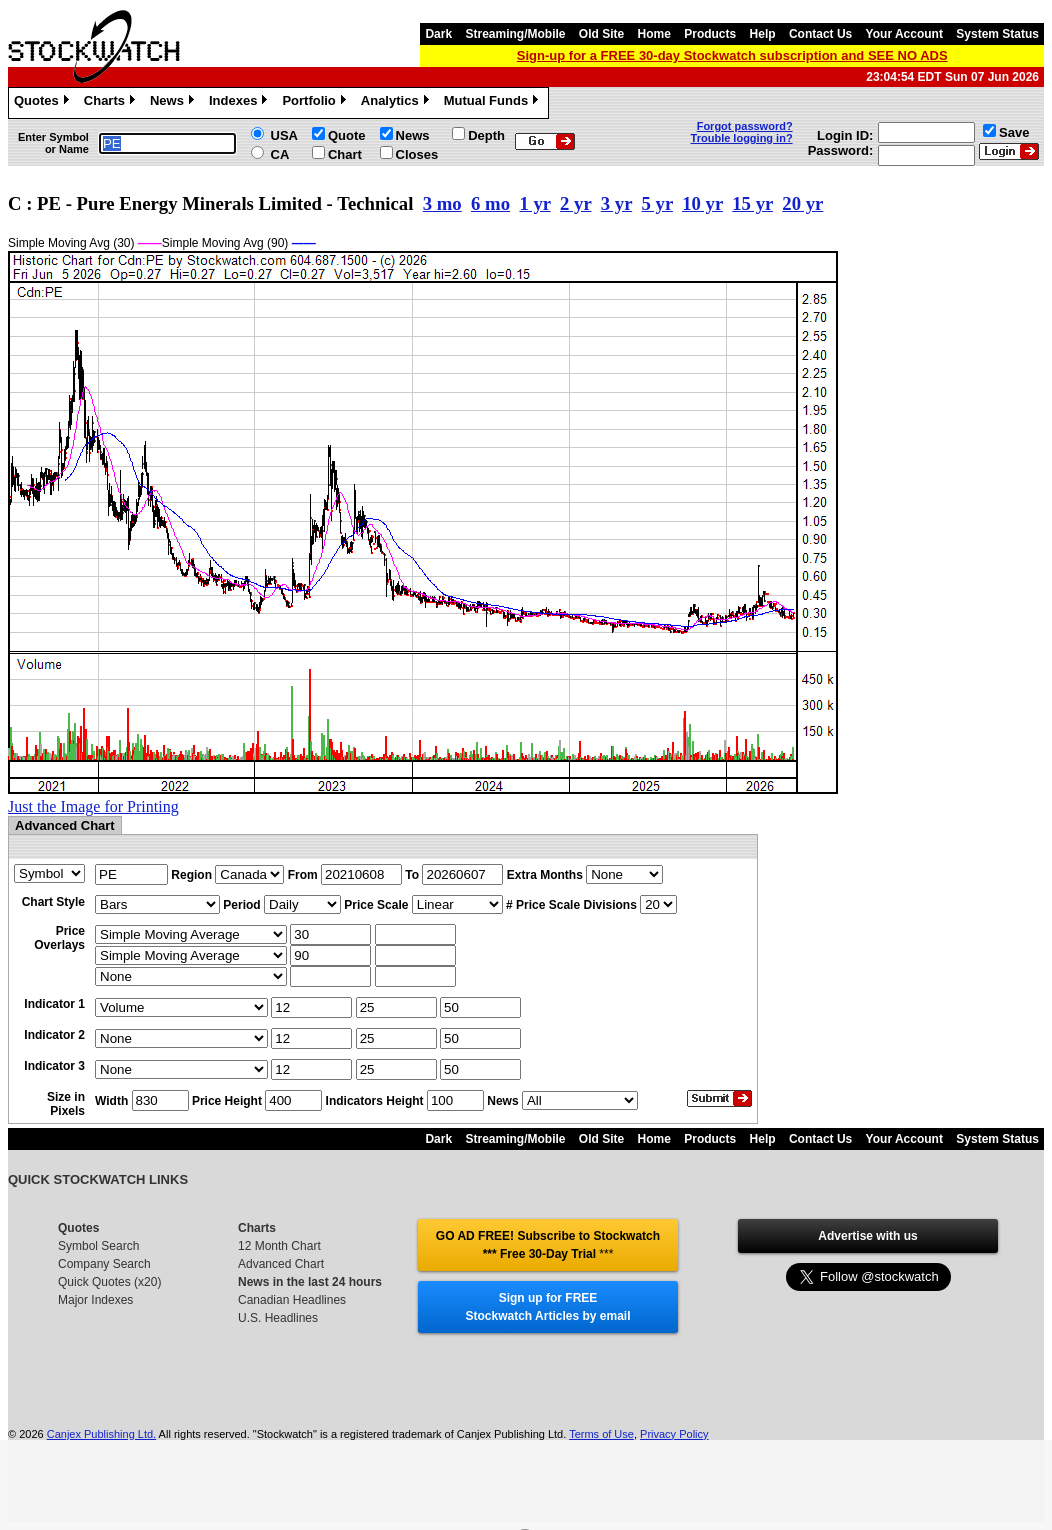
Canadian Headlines (292, 1300)
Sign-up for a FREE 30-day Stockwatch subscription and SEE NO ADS (732, 55)
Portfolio (316, 103)
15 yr (752, 203)
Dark (438, 34)
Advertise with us (867, 1236)
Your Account (904, 34)
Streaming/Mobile (515, 34)
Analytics (397, 103)
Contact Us (820, 34)
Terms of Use (601, 1434)
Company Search (104, 1264)
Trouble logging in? (742, 138)
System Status (997, 34)
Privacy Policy (674, 1434)
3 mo (442, 203)
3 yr (616, 203)
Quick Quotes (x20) (109, 1282)
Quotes (44, 103)
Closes (417, 154)
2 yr (575, 203)
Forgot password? (745, 126)
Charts (112, 103)
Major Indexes (95, 1300)
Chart (345, 154)
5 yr (657, 203)
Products (710, 34)
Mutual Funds (494, 103)
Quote (347, 135)
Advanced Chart (281, 1264)
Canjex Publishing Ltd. (101, 1434)
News (174, 103)
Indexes (240, 103)
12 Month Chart (279, 1246)
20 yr (802, 203)
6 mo (490, 203)
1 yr (534, 203)
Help (763, 34)
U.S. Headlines (278, 1318)
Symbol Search (98, 1246)
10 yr (702, 203)
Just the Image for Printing (93, 806)
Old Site (601, 34)
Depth (486, 135)
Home (654, 34)
